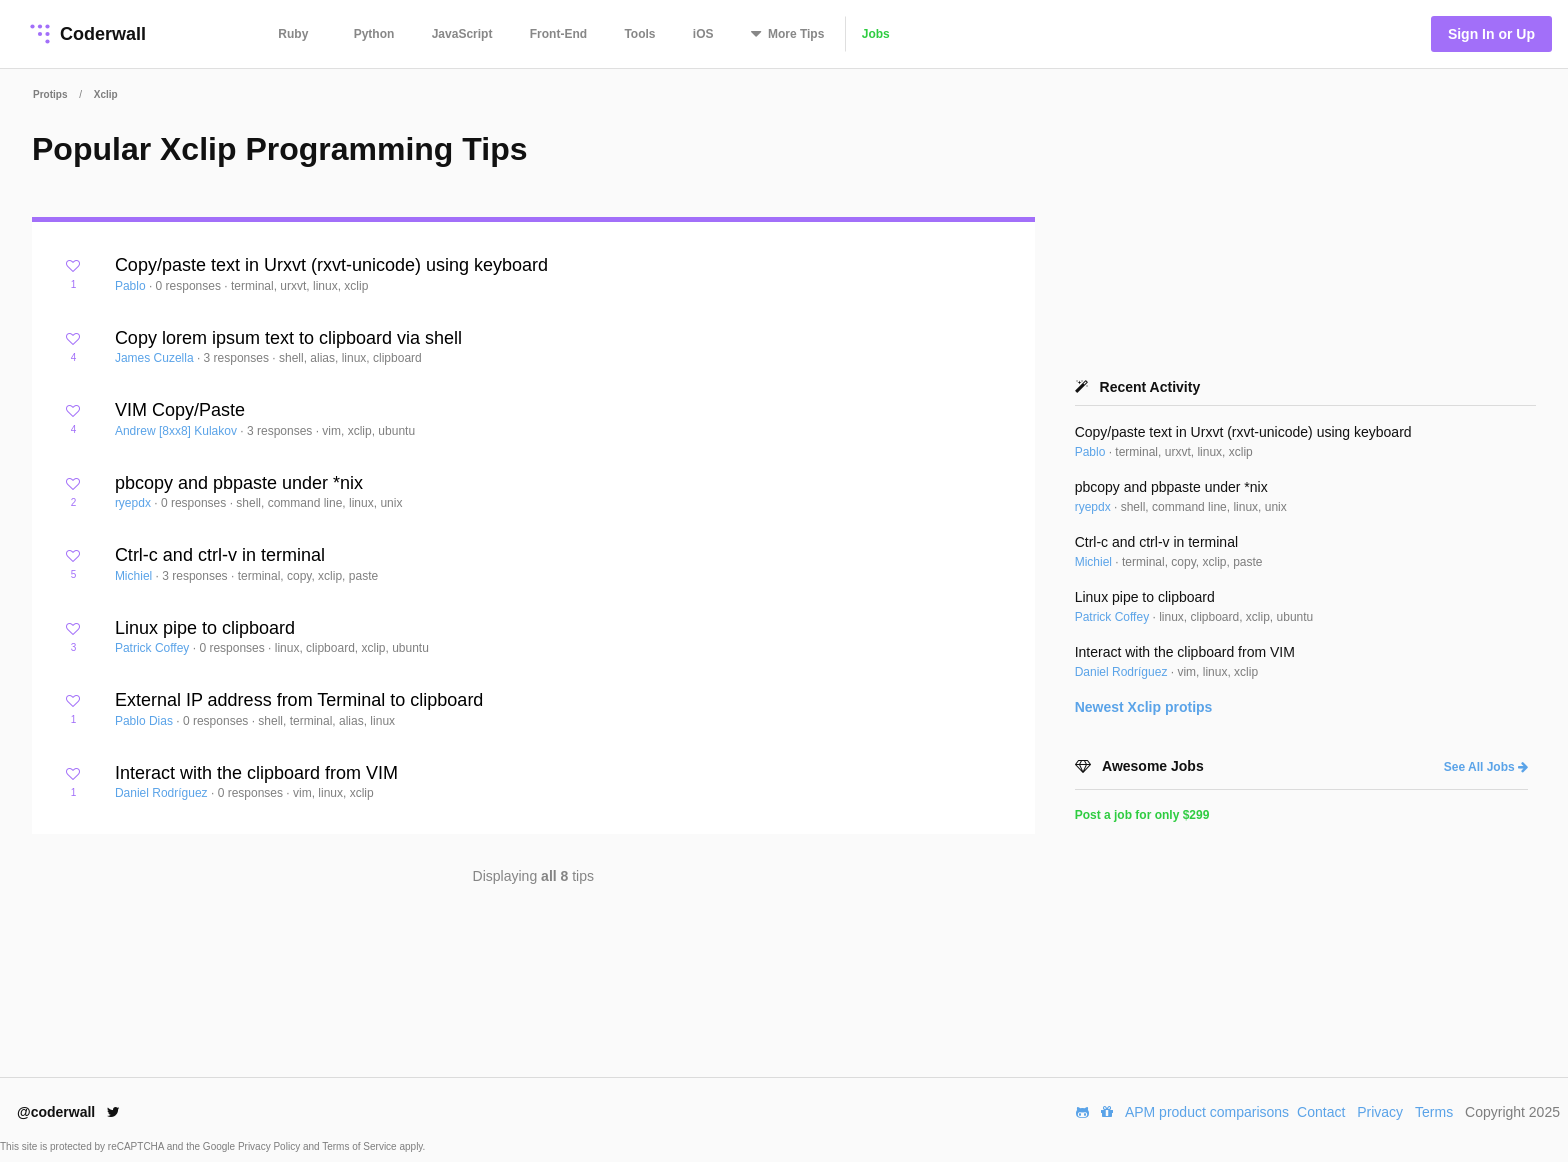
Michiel (135, 576)
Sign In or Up (1491, 34)
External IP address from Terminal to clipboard (299, 700)
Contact (1321, 1112)
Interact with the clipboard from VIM (256, 773)
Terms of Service (360, 1146)
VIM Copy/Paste (180, 410)
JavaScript (462, 34)
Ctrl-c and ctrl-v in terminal (220, 555)
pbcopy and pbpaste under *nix (239, 483)
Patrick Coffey (154, 648)
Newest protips (1144, 707)
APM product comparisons (1207, 1112)
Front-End (558, 34)
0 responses (190, 286)
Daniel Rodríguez (163, 793)
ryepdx (134, 503)
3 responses (238, 358)
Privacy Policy (270, 1146)
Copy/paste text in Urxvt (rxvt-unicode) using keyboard (331, 265)
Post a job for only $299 (1142, 815)
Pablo (132, 286)
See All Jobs (1486, 767)
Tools (639, 34)
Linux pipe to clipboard (205, 628)
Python (374, 34)
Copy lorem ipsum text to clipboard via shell (288, 338)
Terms (1434, 1112)
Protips (50, 94)
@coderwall (68, 1112)
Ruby (293, 34)
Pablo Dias (145, 721)
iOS (703, 34)
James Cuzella (156, 358)
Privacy (1380, 1112)
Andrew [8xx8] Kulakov (177, 431)
